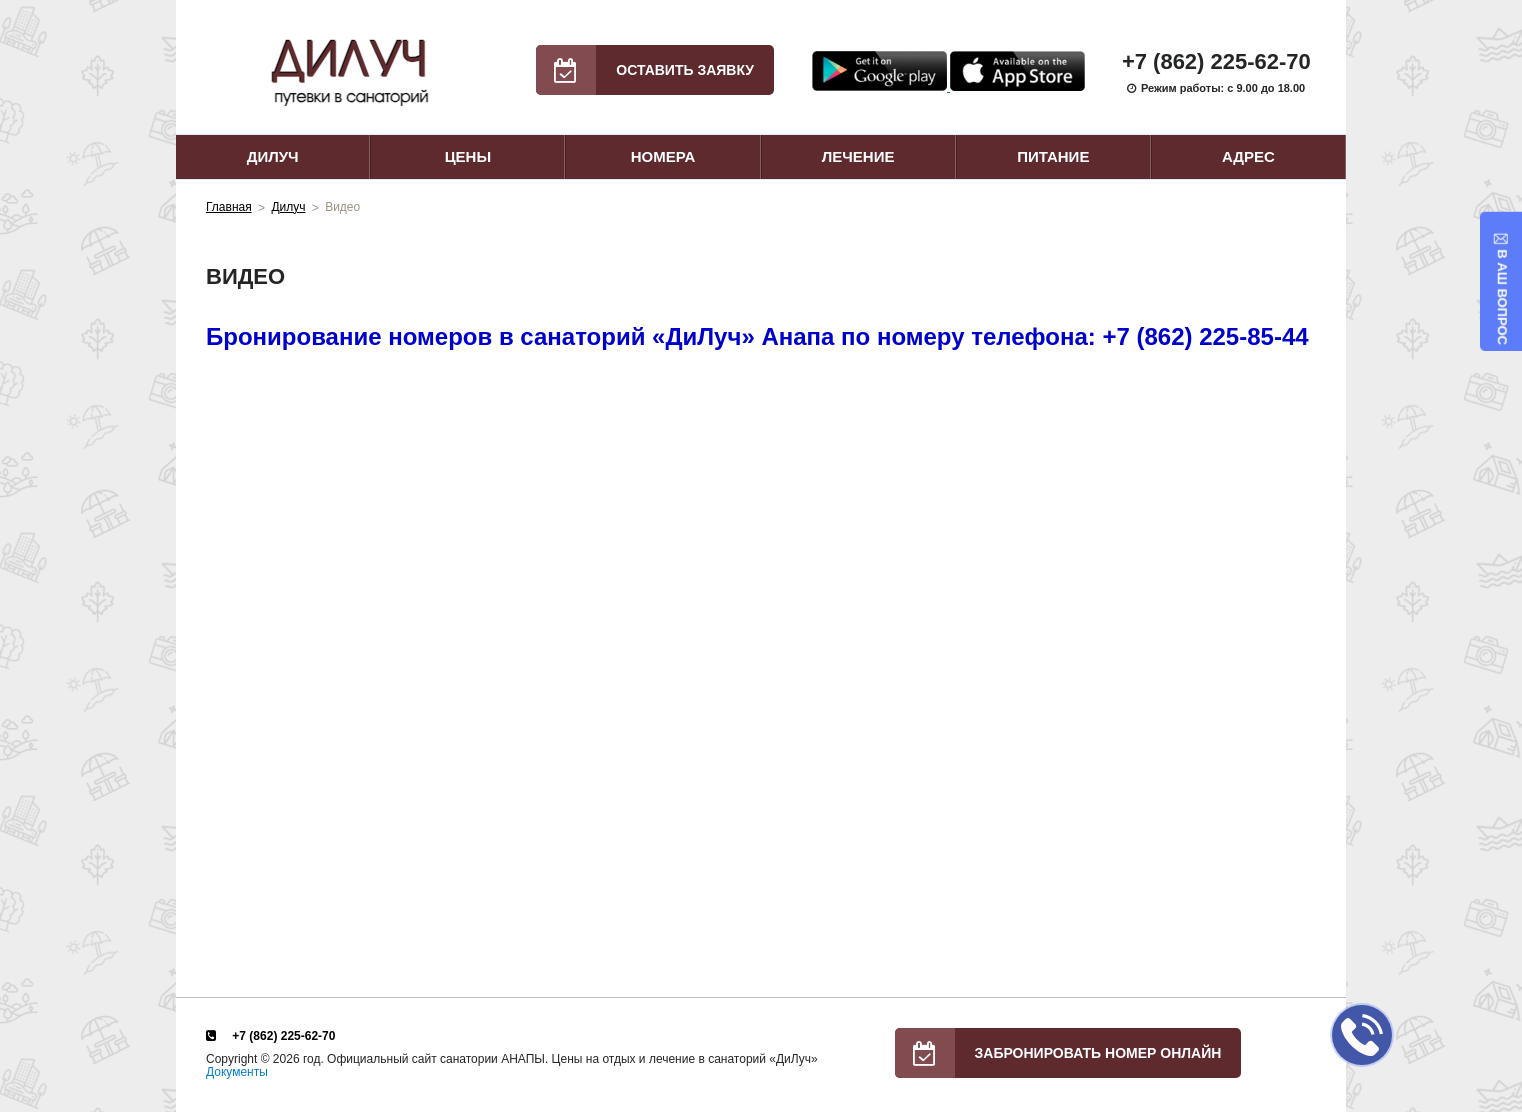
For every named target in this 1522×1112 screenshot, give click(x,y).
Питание (1053, 156)
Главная (229, 207)
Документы (237, 1072)
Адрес (1248, 156)
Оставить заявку (645, 70)
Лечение (858, 156)
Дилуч (273, 156)
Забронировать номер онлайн (1058, 1053)
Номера (663, 156)
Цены (468, 156)
